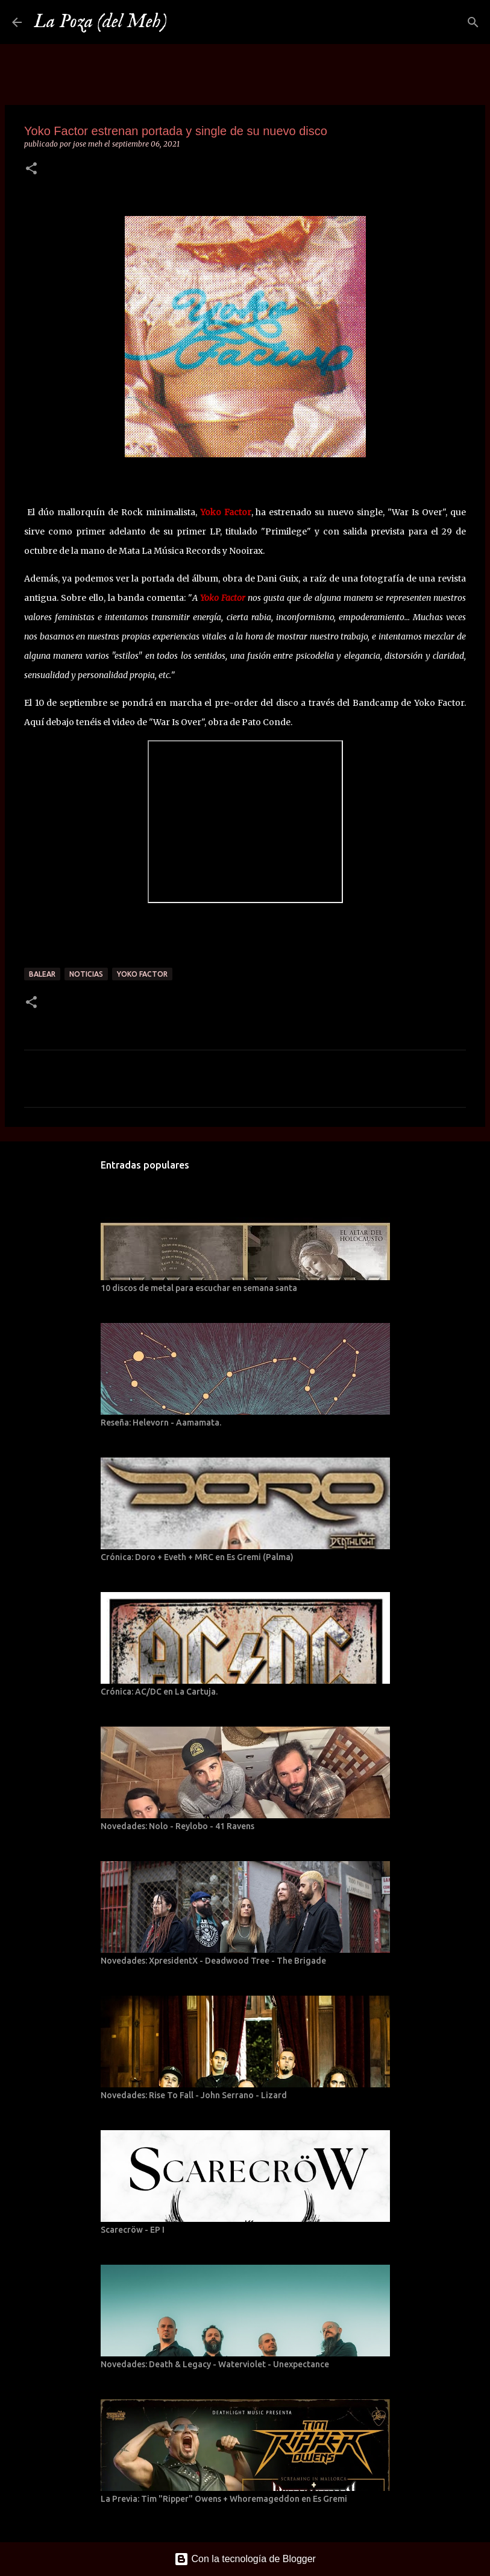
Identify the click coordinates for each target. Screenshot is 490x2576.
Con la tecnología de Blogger (245, 2559)
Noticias (86, 974)
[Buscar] (184, 22)
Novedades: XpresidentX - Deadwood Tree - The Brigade (213, 1960)
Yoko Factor (142, 974)
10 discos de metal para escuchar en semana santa (199, 1288)
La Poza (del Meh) (100, 22)
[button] (31, 169)
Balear (42, 974)
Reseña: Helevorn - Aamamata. (161, 1422)
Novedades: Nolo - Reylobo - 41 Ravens (177, 1826)
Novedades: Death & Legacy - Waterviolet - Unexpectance (215, 2364)
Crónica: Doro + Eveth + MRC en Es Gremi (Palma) (197, 1557)
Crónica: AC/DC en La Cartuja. (159, 1691)
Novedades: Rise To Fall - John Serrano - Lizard (194, 2095)
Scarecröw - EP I (133, 2230)
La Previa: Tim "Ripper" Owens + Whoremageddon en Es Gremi (224, 2499)
